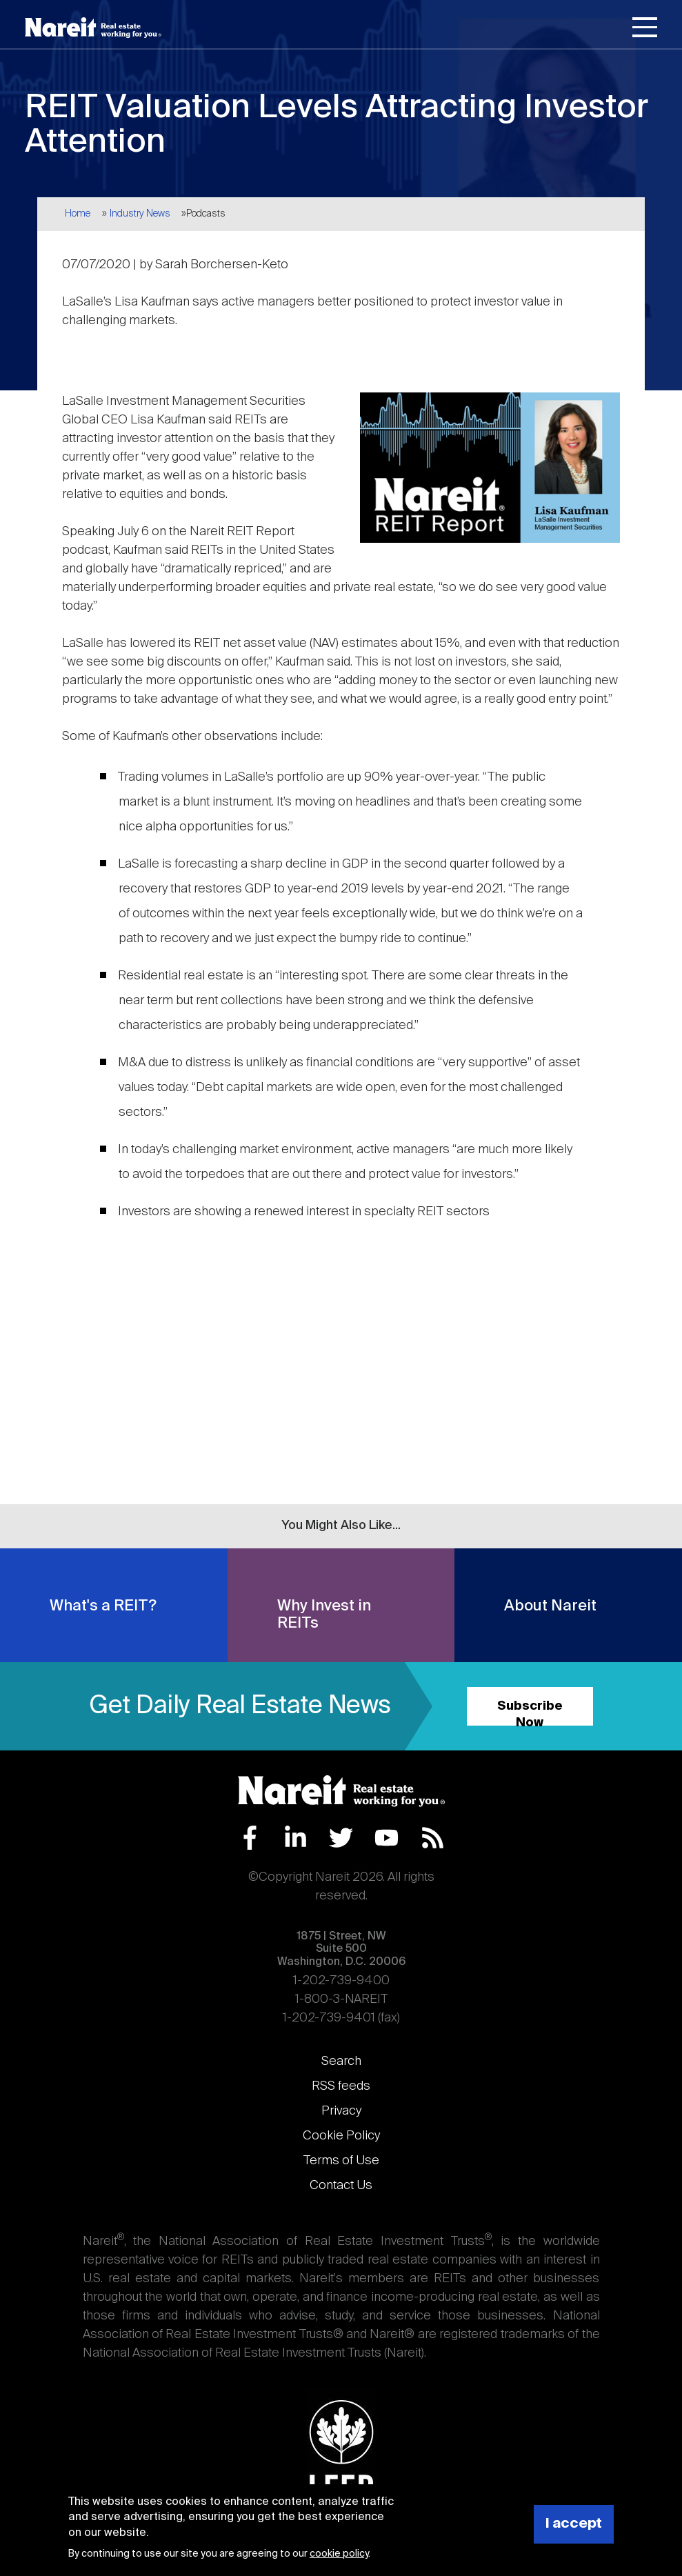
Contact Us (341, 2185)
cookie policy (339, 2554)
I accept (573, 2524)
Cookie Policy (341, 2136)
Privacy (341, 2111)
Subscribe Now (530, 1713)
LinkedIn (295, 1838)
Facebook (250, 1838)
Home (77, 214)
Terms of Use (341, 2161)
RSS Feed (433, 1838)
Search (341, 2061)
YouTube (386, 1838)
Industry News (140, 214)
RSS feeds (341, 2086)
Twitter (341, 1838)
